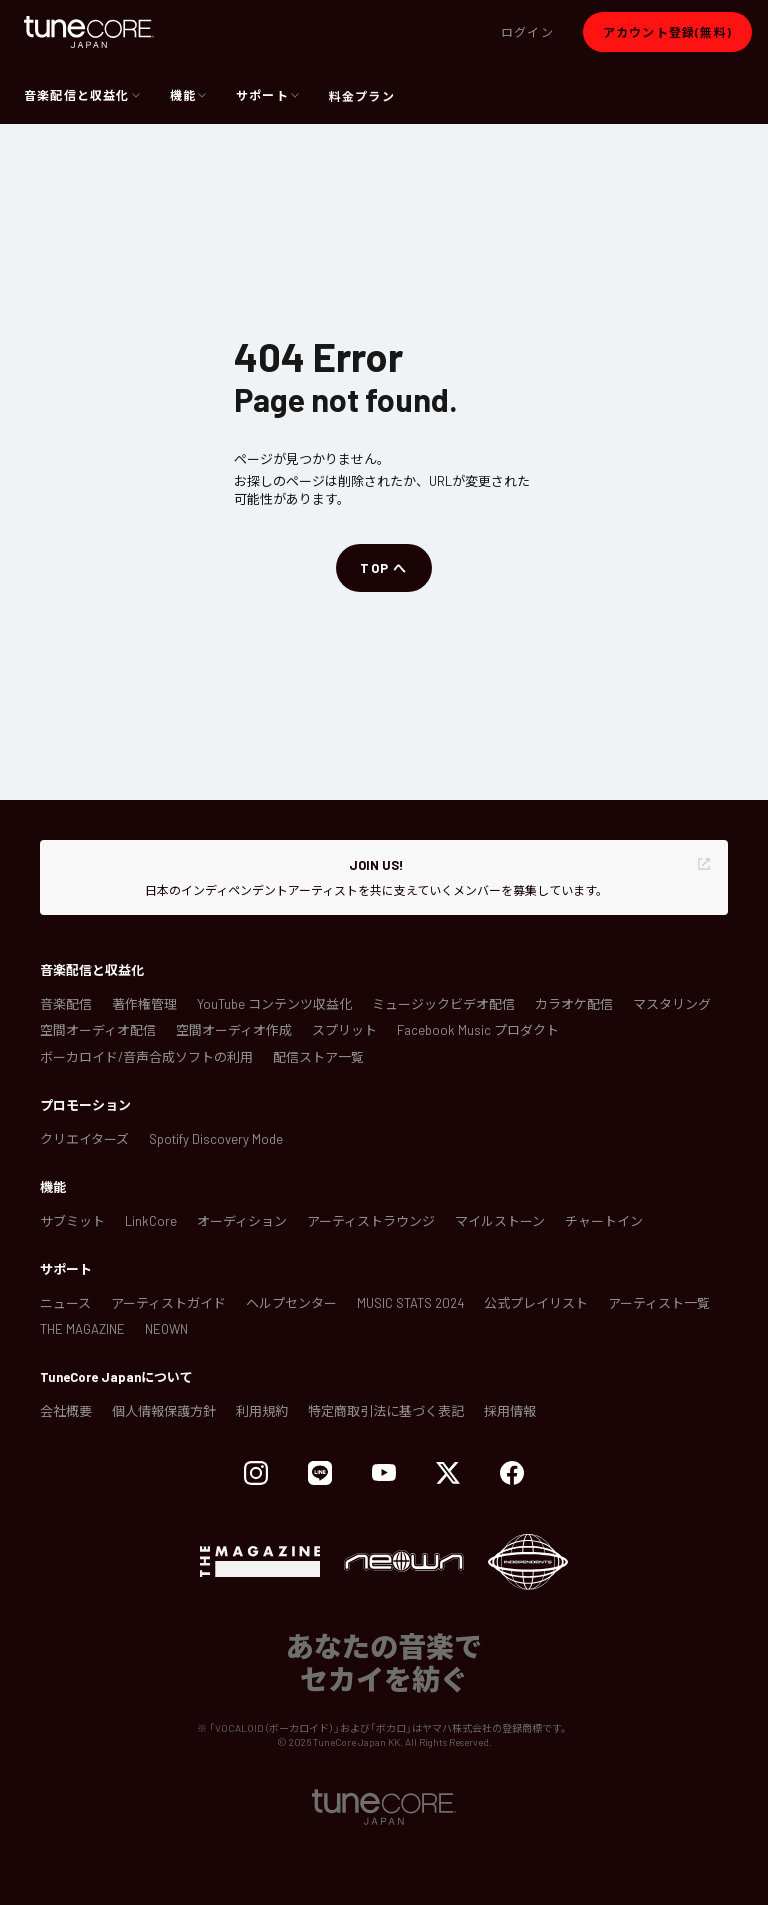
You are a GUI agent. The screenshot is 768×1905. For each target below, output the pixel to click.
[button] (527, 32)
